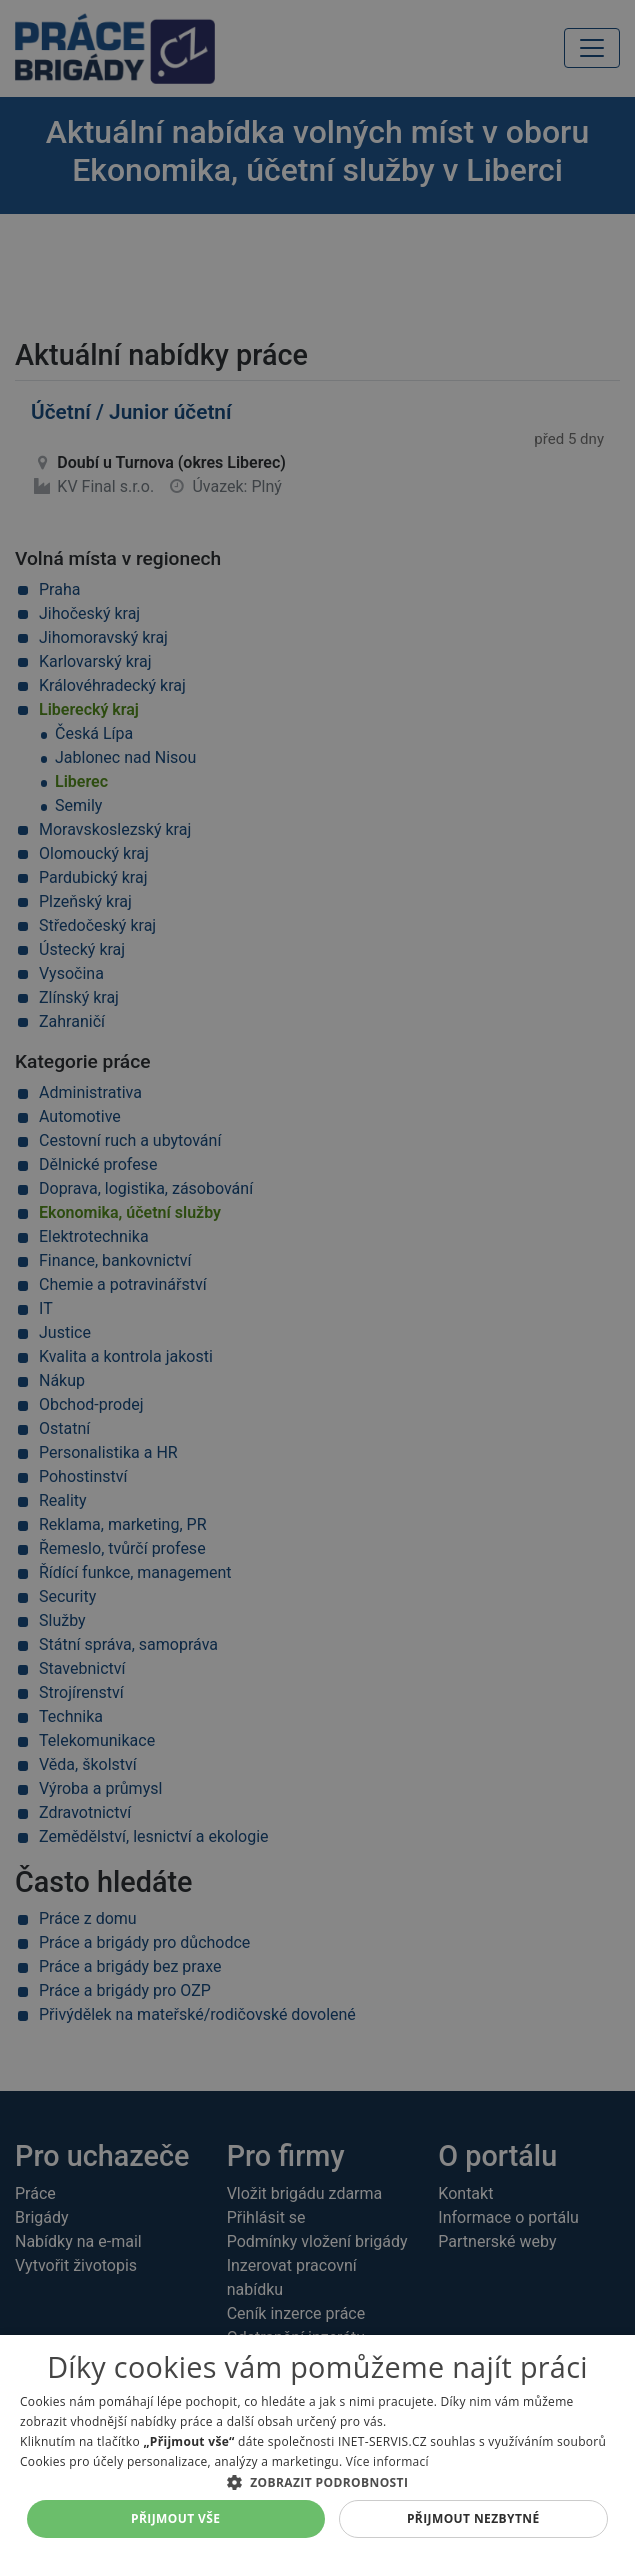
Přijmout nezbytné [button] (473, 2518)
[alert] (317, 1279)
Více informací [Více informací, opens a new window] (387, 2461)
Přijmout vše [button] (175, 2518)
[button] (317, 2482)
